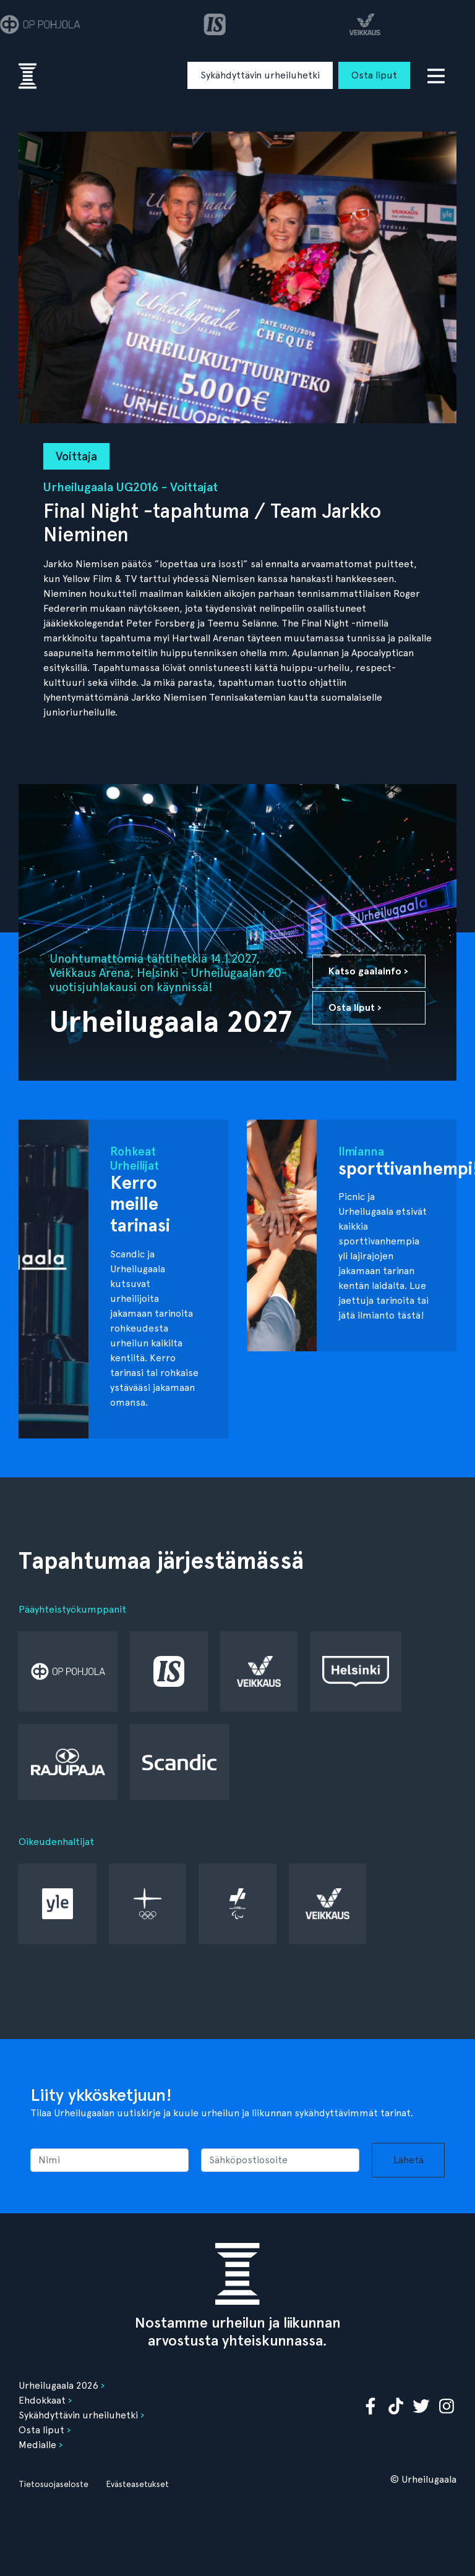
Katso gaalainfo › (368, 971)
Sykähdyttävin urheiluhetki (260, 75)
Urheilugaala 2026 (58, 2385)
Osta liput (374, 75)
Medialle (37, 2445)
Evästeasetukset (137, 2484)
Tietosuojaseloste (53, 2484)
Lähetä (408, 2160)
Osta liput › (355, 1007)
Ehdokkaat (42, 2400)
